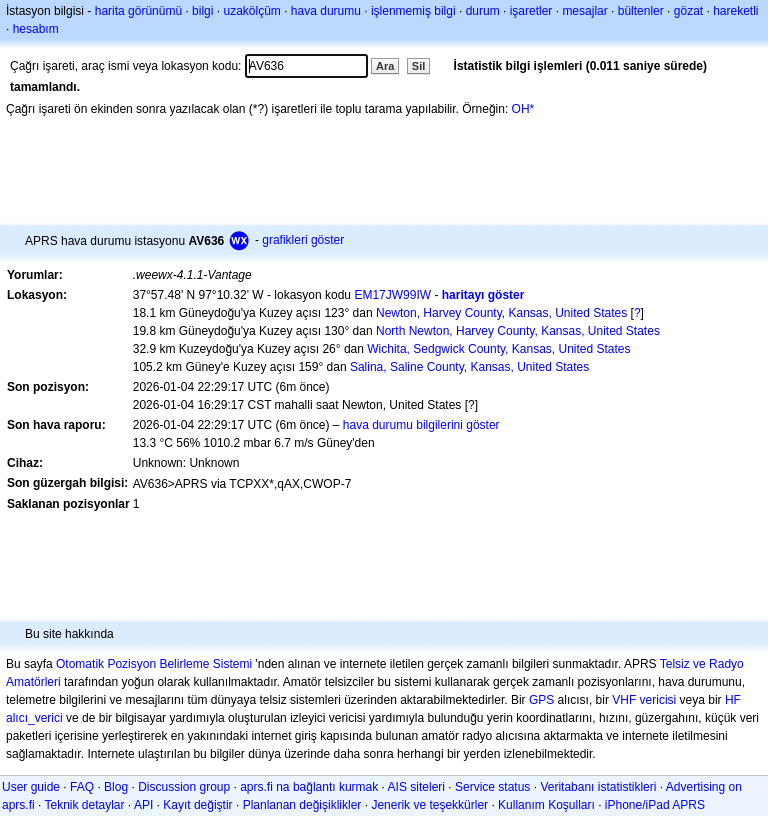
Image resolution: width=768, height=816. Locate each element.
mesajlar (584, 11)
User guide (31, 787)
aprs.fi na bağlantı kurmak (309, 787)
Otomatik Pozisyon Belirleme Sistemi (154, 664)
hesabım (36, 29)
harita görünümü (138, 11)
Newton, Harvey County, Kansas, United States (501, 313)
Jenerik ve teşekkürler (429, 805)
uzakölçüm (251, 11)
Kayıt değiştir (197, 805)
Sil (418, 66)
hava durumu (326, 11)
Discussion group (184, 787)
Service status (492, 787)
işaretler (531, 11)
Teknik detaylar (84, 805)
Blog (116, 787)
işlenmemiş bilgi (413, 11)
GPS (541, 700)
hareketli (735, 11)
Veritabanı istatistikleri (598, 787)
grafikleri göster (303, 240)
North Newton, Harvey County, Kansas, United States (518, 331)
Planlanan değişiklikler (302, 805)
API (143, 805)
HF (733, 700)
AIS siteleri (416, 787)
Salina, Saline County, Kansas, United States (469, 367)
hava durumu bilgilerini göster (421, 425)
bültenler (641, 11)
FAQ (82, 787)
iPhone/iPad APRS (655, 805)
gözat (688, 11)
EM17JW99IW (392, 295)
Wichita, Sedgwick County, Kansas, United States (498, 349)
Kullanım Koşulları (546, 805)
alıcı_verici (34, 718)
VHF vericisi (644, 700)
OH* (523, 109)
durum (483, 11)
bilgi (202, 11)
